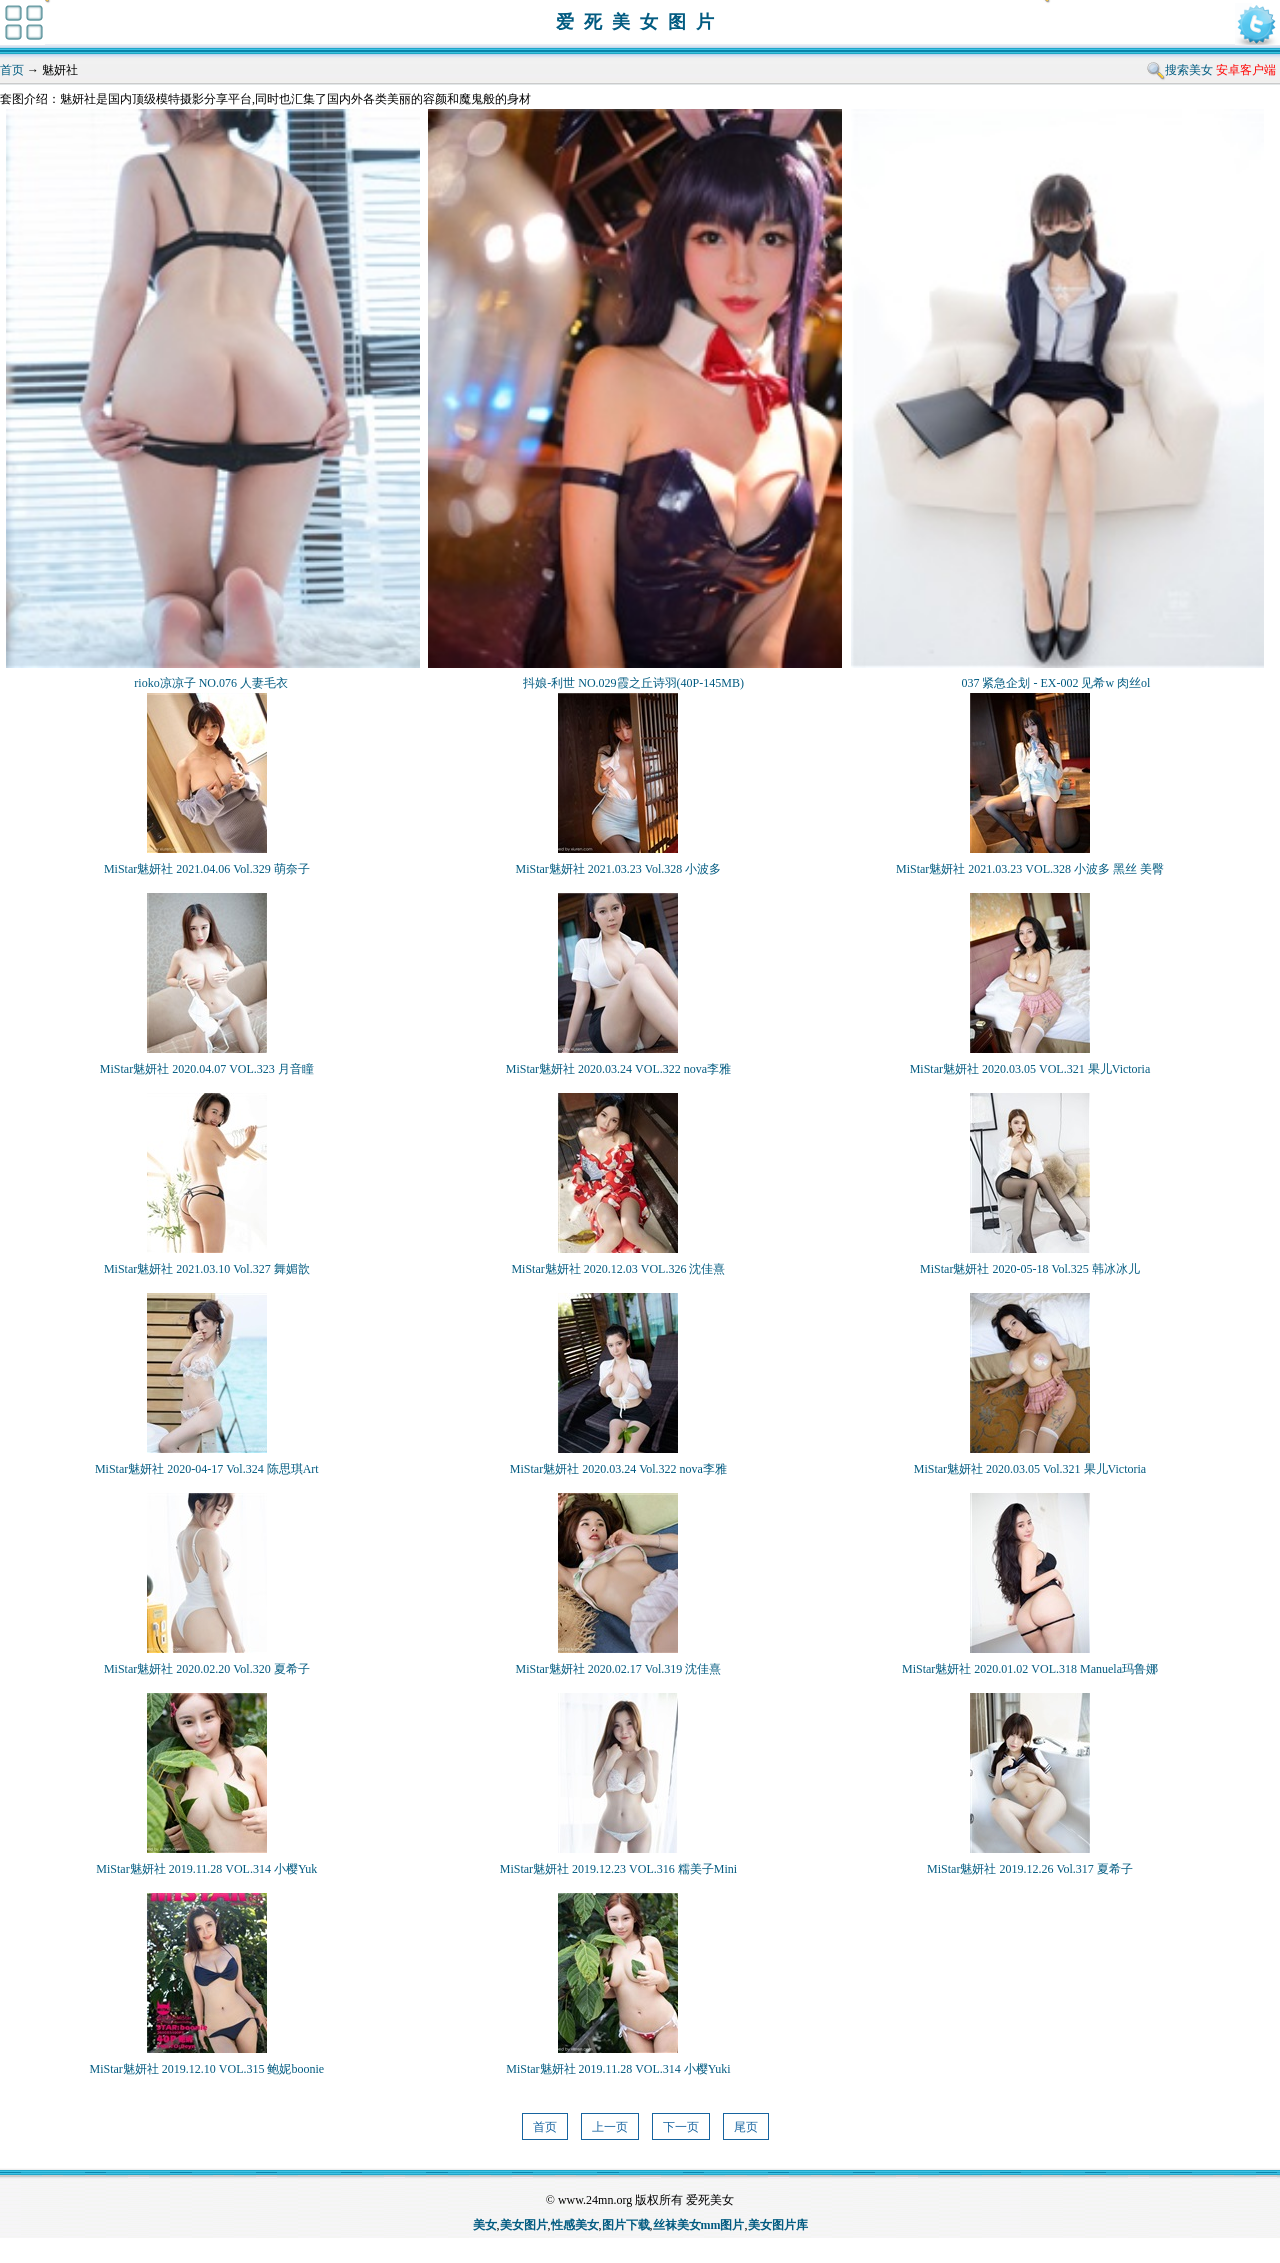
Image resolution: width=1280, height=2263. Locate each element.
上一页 (610, 2127)
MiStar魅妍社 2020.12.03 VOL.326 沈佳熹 (618, 1269)
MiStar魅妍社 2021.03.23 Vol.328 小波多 (618, 869)
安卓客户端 (1246, 70)
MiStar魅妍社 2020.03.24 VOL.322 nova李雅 (618, 1069)
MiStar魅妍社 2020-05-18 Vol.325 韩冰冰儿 (1030, 1269)
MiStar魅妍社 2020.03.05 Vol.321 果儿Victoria (1030, 1469)
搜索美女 (1189, 70)
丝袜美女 (677, 2225)
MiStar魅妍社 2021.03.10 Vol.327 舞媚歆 (207, 1269)
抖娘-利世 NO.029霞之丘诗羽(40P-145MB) (633, 683)
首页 (12, 70)
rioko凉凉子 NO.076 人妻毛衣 (211, 683)
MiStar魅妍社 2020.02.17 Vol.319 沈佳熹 (618, 1669)
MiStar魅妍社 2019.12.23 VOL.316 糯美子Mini (618, 1869)
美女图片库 (778, 2225)
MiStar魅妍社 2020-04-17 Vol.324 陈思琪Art (207, 1469)
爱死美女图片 (640, 22)
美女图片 (524, 2225)
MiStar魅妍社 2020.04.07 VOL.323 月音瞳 (207, 1069)
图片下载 (626, 2225)
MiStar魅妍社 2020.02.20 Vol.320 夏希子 (207, 1669)
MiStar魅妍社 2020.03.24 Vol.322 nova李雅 (618, 1469)
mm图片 (723, 2225)
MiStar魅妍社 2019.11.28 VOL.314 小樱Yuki (618, 2069)
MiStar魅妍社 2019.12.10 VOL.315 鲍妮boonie (206, 2069)
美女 (485, 2225)
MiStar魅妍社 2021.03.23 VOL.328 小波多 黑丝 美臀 (1030, 869)
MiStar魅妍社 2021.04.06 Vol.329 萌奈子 (207, 869)
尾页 (746, 2127)
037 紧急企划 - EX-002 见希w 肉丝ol (1055, 683)
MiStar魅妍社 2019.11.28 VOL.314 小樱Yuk (206, 1869)
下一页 (681, 2127)
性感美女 (575, 2225)
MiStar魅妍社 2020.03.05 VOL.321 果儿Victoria (1030, 1069)
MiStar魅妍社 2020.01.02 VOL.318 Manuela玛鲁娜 (1030, 1669)
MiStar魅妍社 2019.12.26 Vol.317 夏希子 (1030, 1869)
